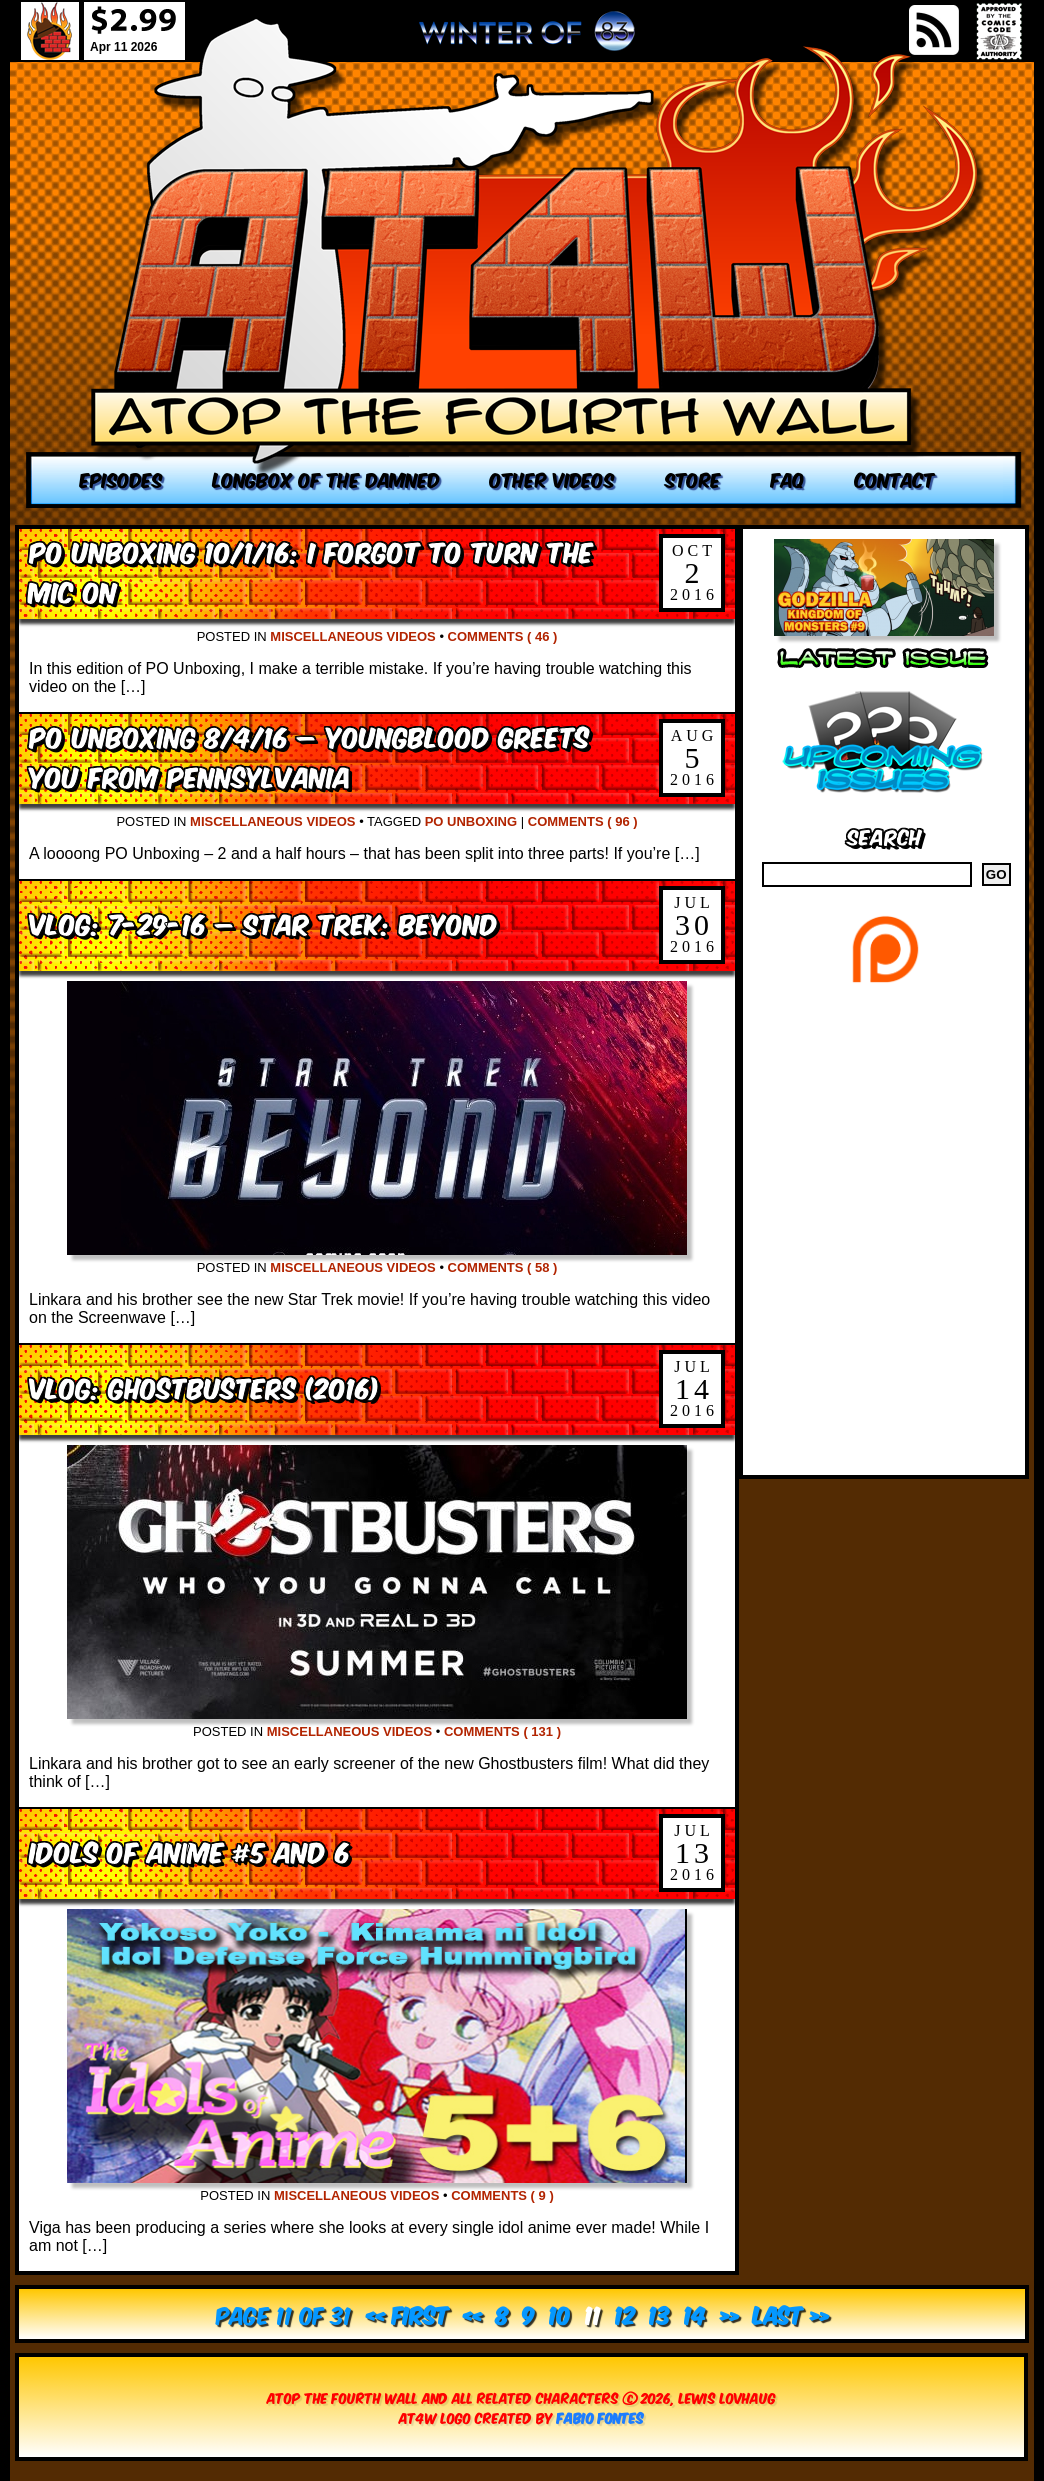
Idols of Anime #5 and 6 (189, 1850)
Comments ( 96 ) (583, 821)
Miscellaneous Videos (352, 636)
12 (625, 2313)
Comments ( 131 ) (502, 1731)
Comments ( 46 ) (503, 636)
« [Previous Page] (472, 2313)
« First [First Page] (407, 2313)
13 (659, 2313)
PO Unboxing (471, 821)
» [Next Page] (729, 2313)
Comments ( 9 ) (502, 2195)
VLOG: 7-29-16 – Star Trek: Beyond (263, 922)
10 (560, 2313)
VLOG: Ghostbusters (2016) (204, 1386)
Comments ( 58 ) (503, 1267)
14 (695, 2313)
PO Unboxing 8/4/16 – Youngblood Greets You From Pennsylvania (309, 755)
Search (884, 835)
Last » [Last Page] (791, 2313)
